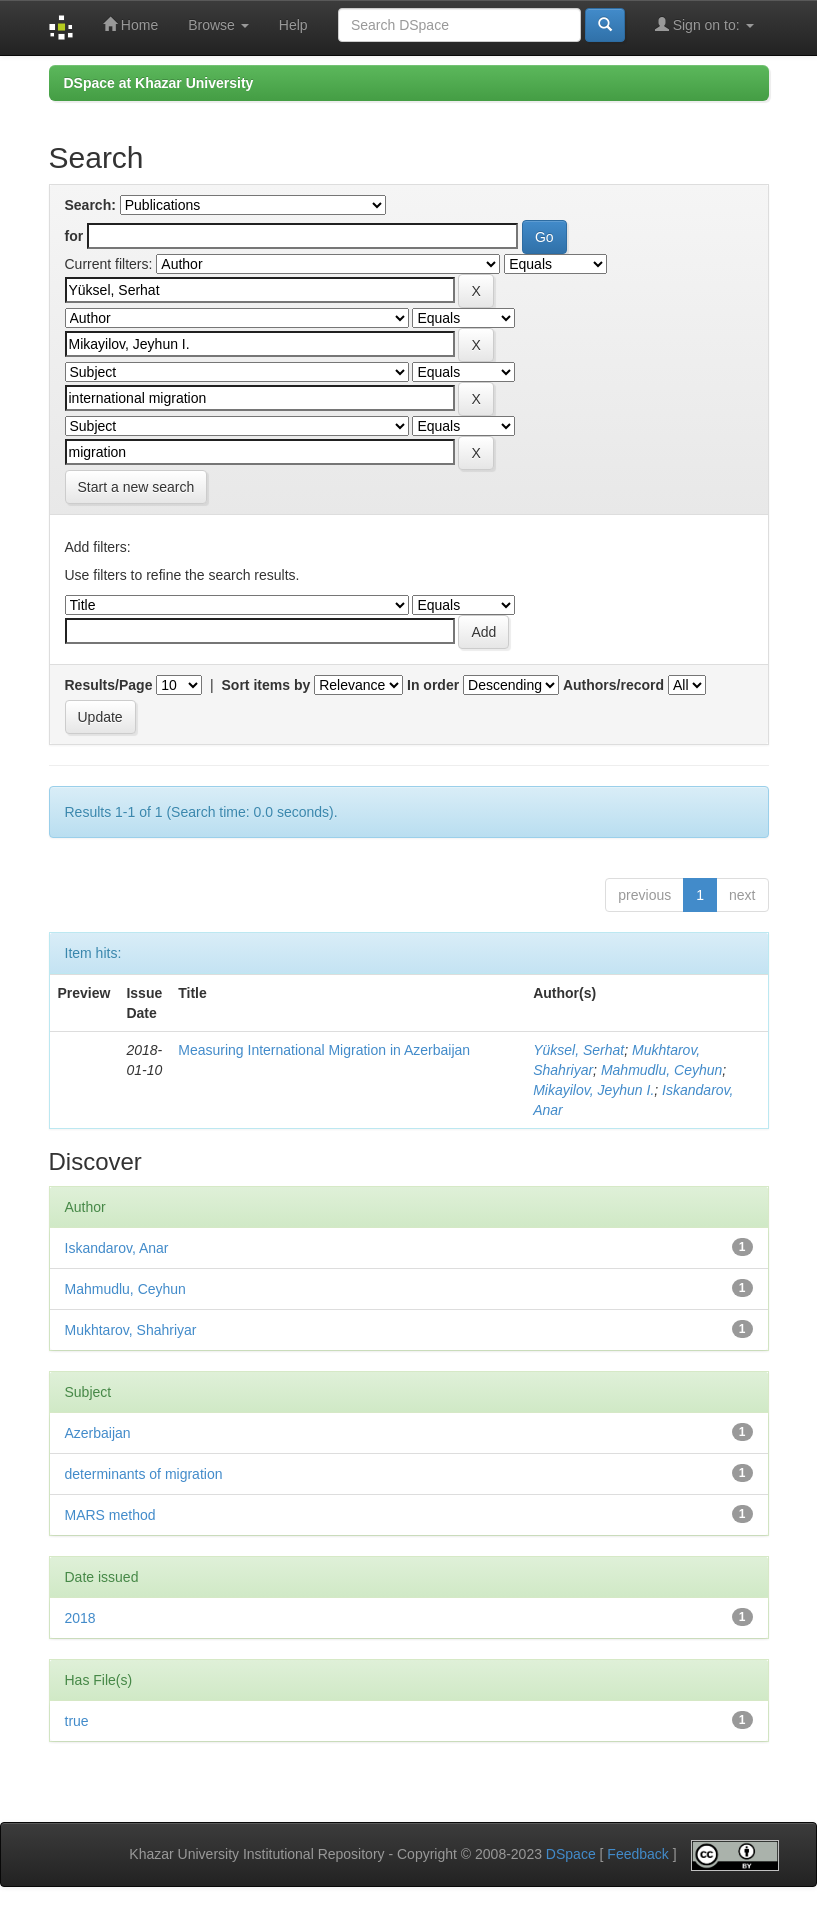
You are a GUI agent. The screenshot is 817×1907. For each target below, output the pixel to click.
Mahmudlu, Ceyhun (661, 1070)
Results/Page (109, 685)
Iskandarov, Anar (117, 1248)
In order (433, 685)
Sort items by (266, 685)
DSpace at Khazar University (159, 83)
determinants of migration (144, 1474)
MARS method (110, 1515)
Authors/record (613, 685)
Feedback (637, 1854)
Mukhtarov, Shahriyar (131, 1330)
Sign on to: (704, 24)
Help (293, 25)
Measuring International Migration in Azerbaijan (324, 1050)
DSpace (571, 1854)
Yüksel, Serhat (578, 1050)
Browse (218, 25)
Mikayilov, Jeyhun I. (593, 1090)
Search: (90, 205)
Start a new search (136, 487)
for (74, 236)
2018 (80, 1618)
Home (130, 24)
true (77, 1721)
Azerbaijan (98, 1433)
